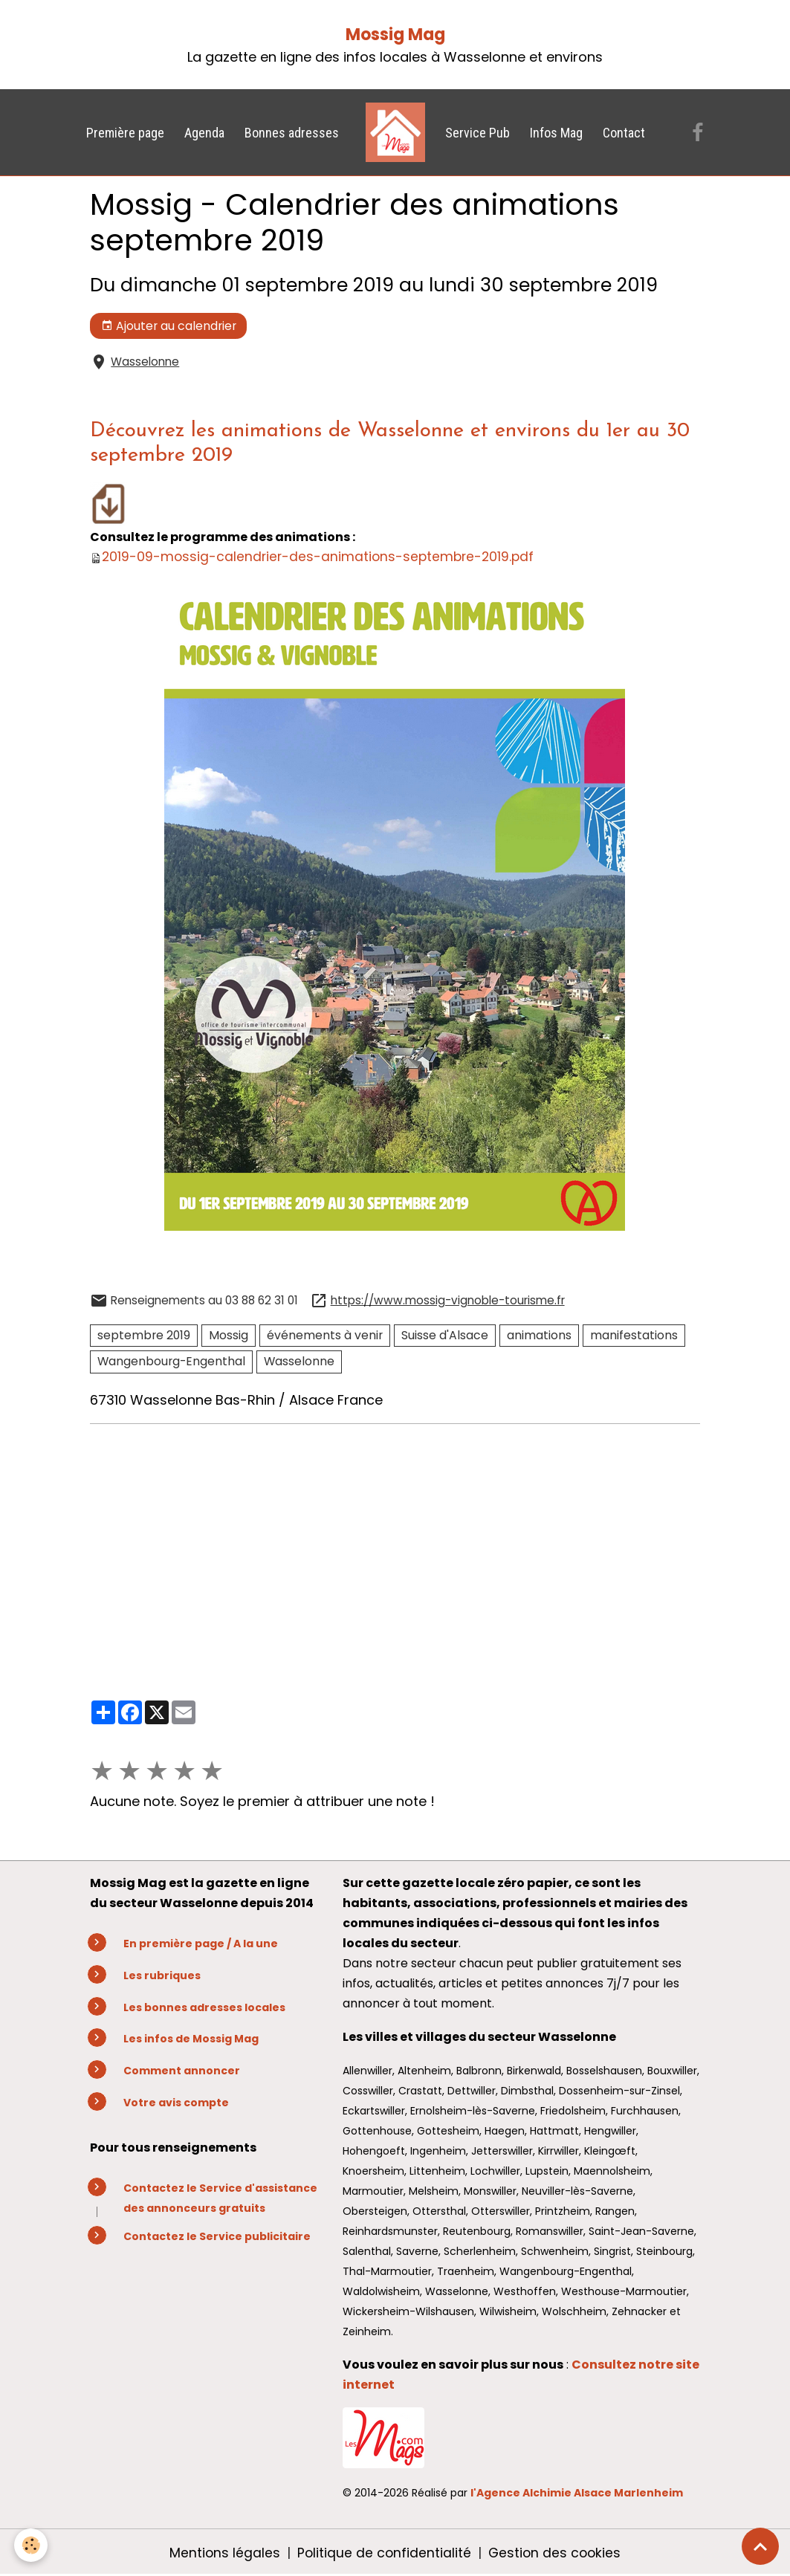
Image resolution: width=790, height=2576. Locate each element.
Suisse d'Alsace (444, 1335)
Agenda (204, 132)
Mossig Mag (395, 34)
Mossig (228, 1335)
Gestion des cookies (556, 2552)
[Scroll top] (760, 2546)
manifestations (634, 1335)
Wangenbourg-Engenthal (171, 1361)
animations (539, 1335)
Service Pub (477, 132)
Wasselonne (145, 361)
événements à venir (325, 1335)
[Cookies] (31, 2545)
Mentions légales (223, 2552)
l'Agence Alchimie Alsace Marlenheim (576, 2492)
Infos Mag (556, 132)
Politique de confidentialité (383, 2552)
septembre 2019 (143, 1335)
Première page (125, 132)
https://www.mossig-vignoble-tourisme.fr (448, 1300)
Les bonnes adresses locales (204, 2006)
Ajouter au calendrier (168, 325)
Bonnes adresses (292, 132)
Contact (624, 132)
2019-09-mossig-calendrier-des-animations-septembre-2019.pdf (321, 556)
